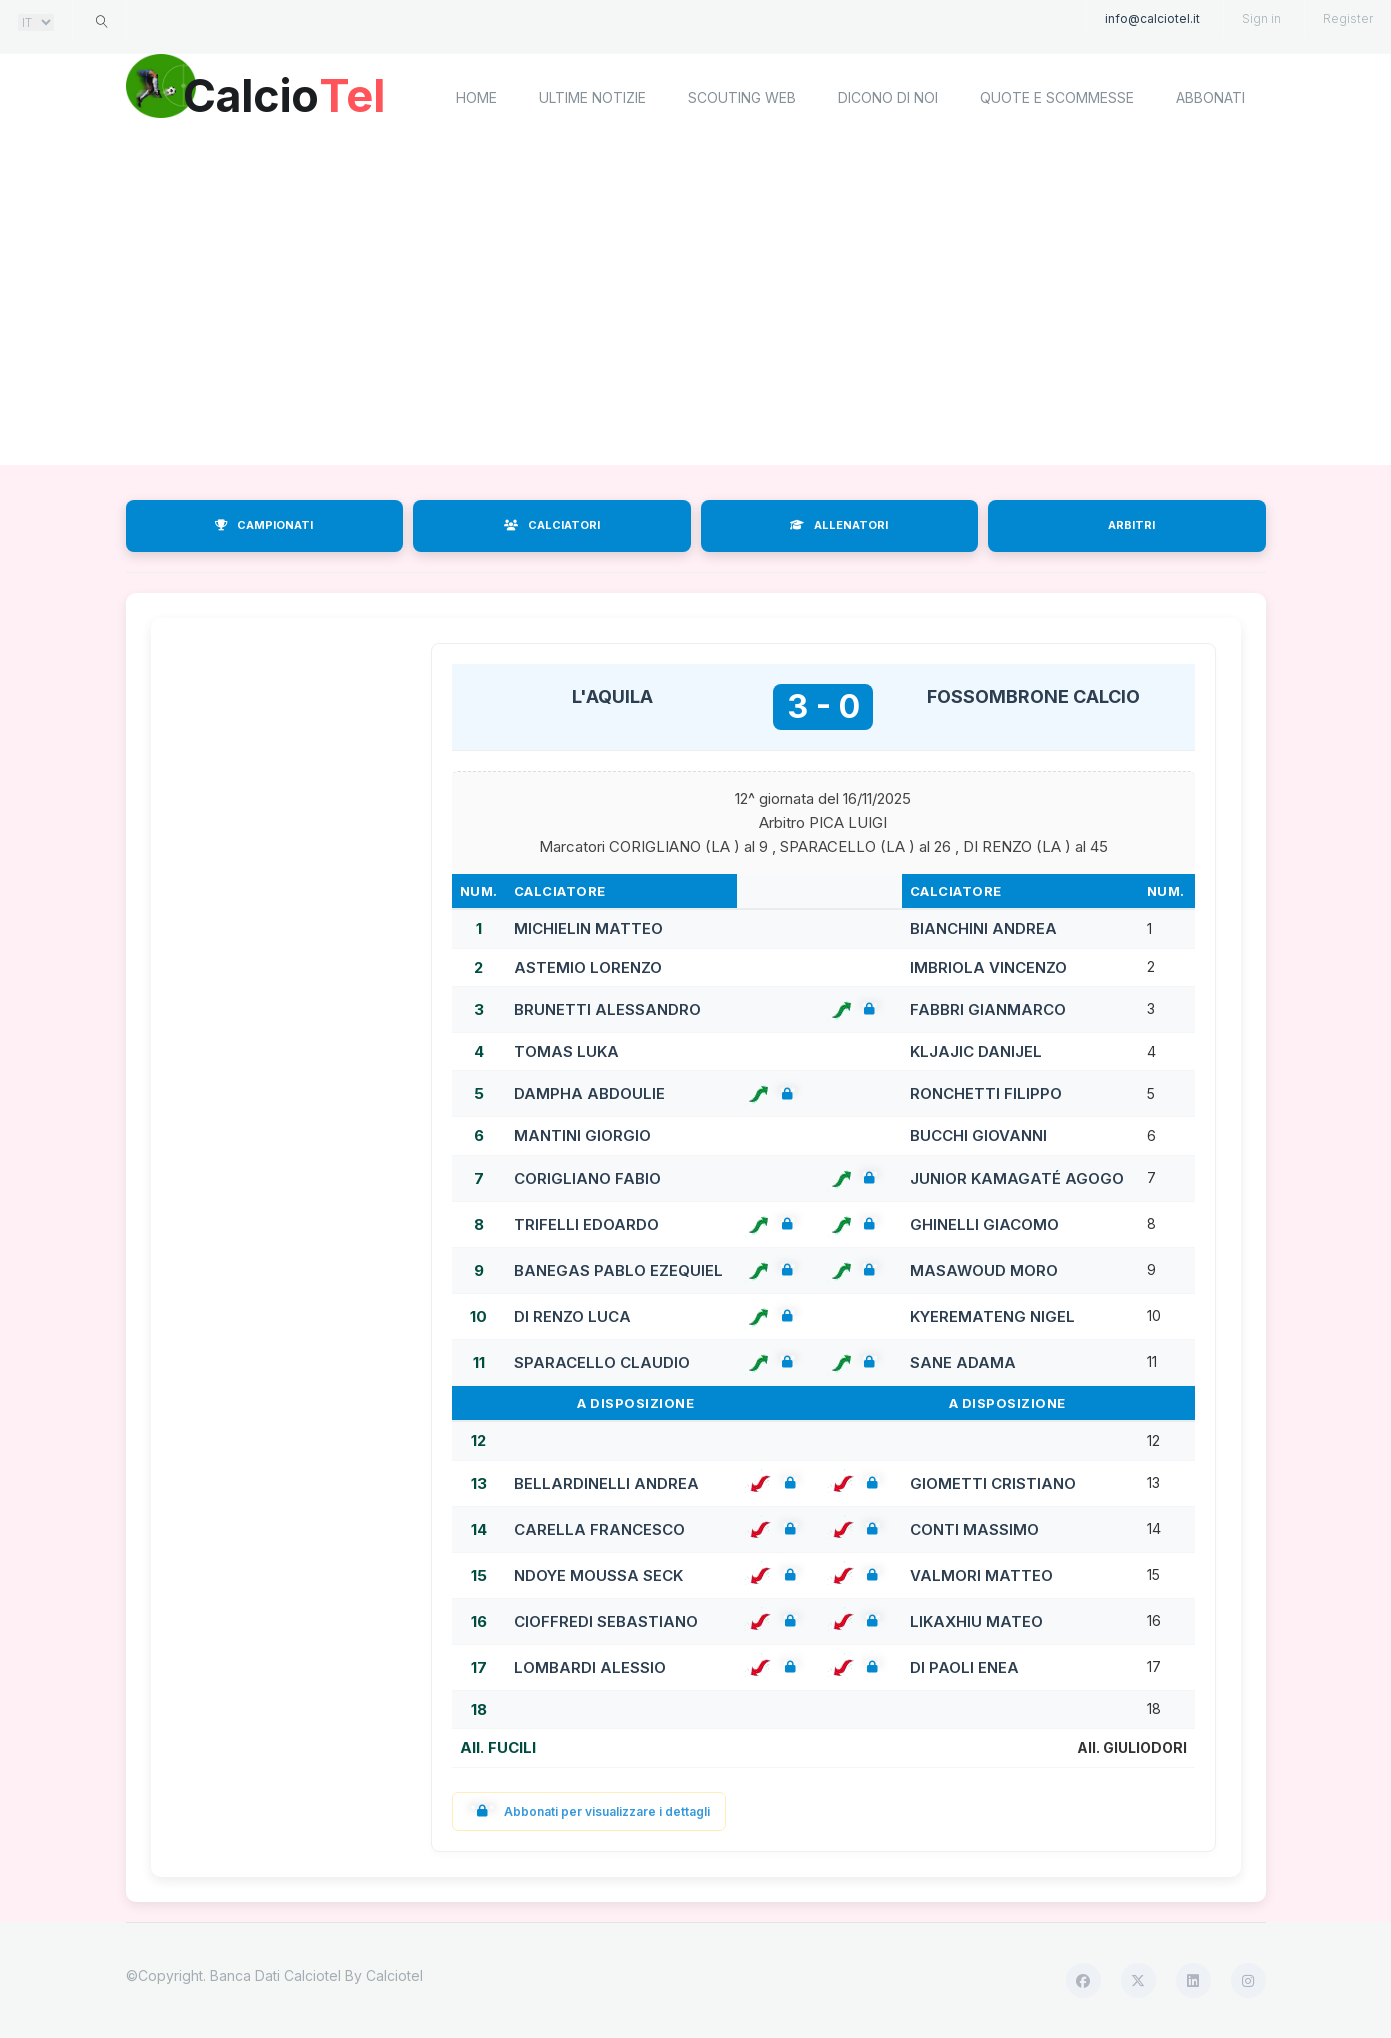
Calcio (295, 95)
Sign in (1261, 18)
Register (1348, 18)
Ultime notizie (592, 97)
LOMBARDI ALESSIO (590, 1667)
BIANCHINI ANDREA (983, 928)
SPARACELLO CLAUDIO (602, 1362)
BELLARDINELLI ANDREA (606, 1483)
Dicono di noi (888, 97)
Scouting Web (742, 97)
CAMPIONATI (264, 525)
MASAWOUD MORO (984, 1270)
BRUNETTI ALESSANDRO (607, 1009)
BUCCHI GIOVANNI (978, 1135)
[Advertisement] (696, 305)
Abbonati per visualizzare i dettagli (589, 1811)
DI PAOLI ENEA (964, 1667)
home (476, 97)
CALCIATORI (552, 525)
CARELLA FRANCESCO (599, 1529)
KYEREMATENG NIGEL (992, 1316)
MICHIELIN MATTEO (588, 928)
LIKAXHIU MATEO (976, 1621)
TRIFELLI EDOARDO (586, 1224)
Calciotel (394, 1975)
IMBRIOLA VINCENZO (988, 967)
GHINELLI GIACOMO (984, 1224)
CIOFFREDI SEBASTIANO (606, 1621)
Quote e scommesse (1057, 97)
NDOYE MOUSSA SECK (598, 1575)
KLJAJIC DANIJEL (976, 1051)
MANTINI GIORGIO (582, 1135)
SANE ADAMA (963, 1362)
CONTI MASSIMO (974, 1529)
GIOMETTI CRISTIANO (993, 1483)
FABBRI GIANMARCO (988, 1009)
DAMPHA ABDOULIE (589, 1093)
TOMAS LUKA (566, 1051)
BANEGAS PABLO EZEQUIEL (618, 1270)
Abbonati (1210, 97)
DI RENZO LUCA (572, 1316)
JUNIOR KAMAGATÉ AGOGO (1017, 1178)
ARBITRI (1131, 525)
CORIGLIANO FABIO (587, 1178)
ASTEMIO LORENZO (588, 967)
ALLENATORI (839, 525)
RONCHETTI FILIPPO (986, 1093)
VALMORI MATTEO (981, 1575)
